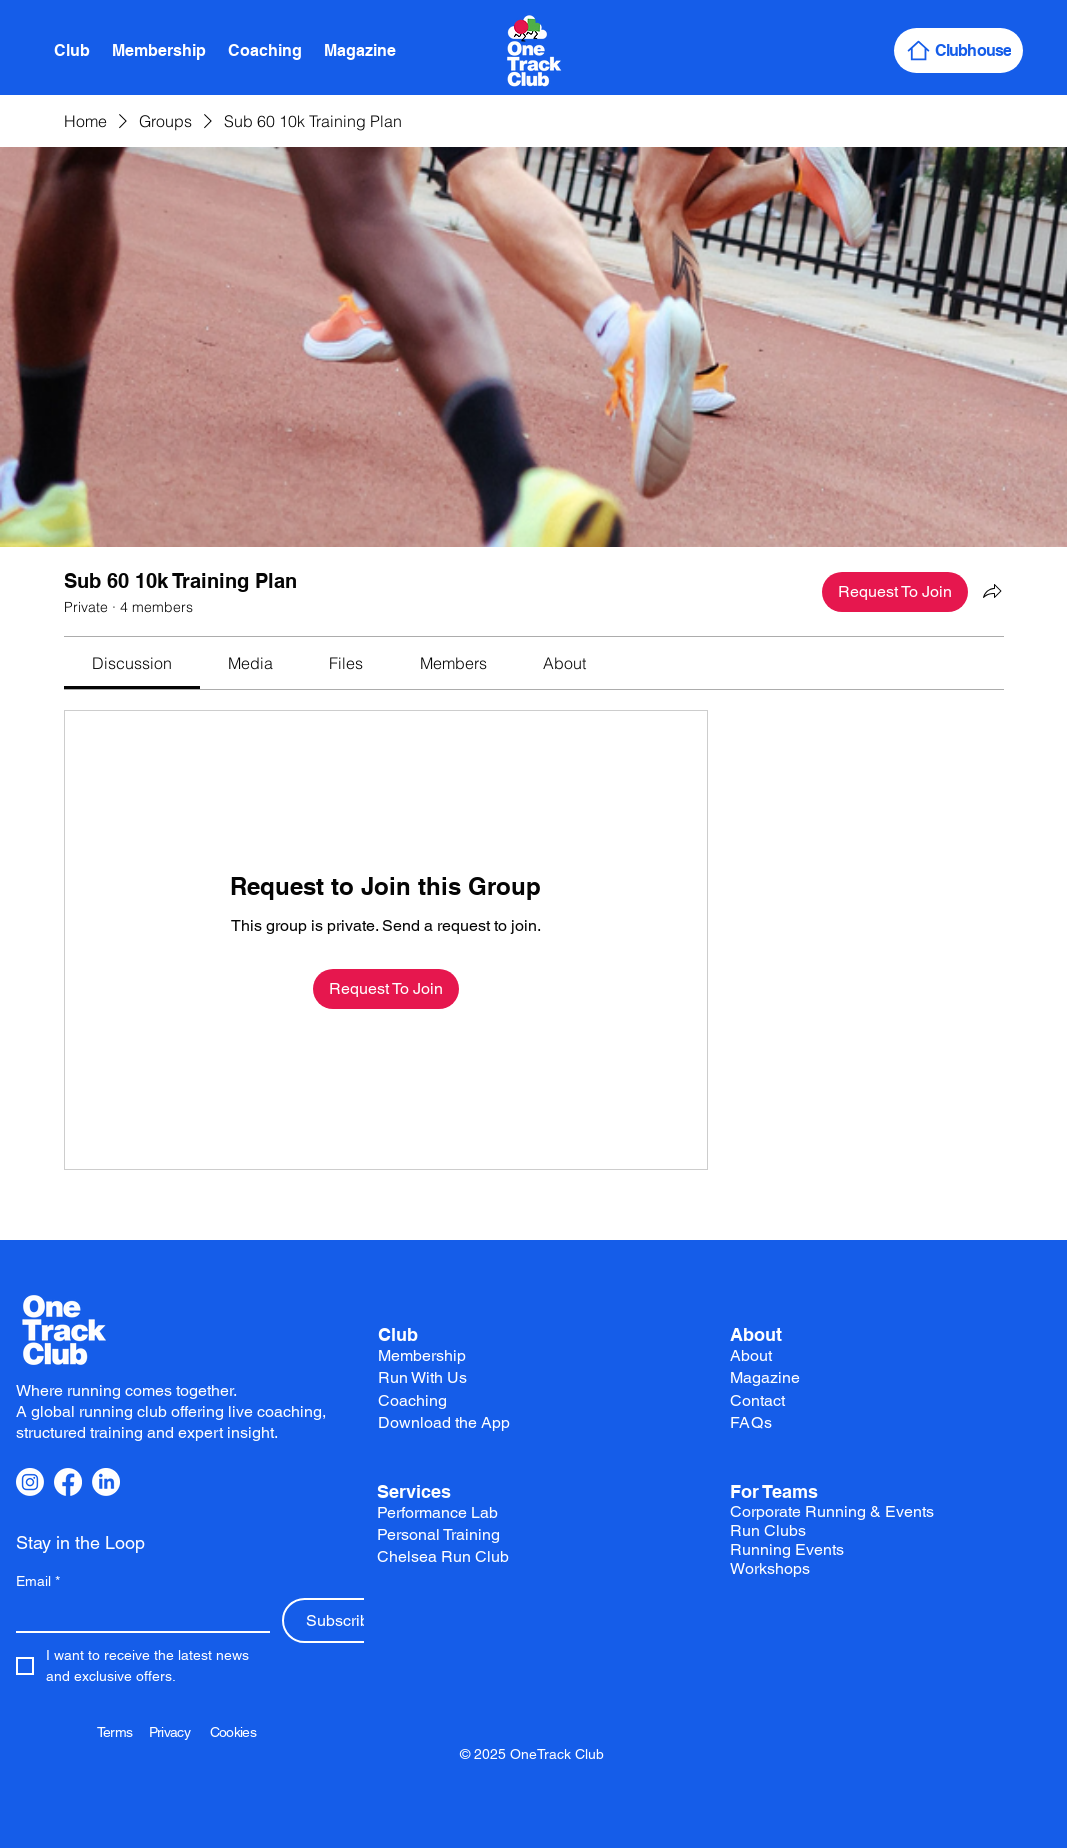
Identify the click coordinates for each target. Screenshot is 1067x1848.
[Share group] (992, 591)
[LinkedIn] (106, 1482)
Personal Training (438, 1534)
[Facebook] (68, 1482)
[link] (132, 663)
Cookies (233, 1732)
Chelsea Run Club (443, 1556)
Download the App (444, 1422)
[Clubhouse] (958, 50)
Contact (757, 1400)
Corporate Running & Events (832, 1511)
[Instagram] (30, 1482)
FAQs (751, 1422)
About (756, 1334)
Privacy (179, 1732)
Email (38, 1581)
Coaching (412, 1400)
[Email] (137, 1614)
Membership (422, 1355)
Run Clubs (768, 1530)
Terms (123, 1732)
